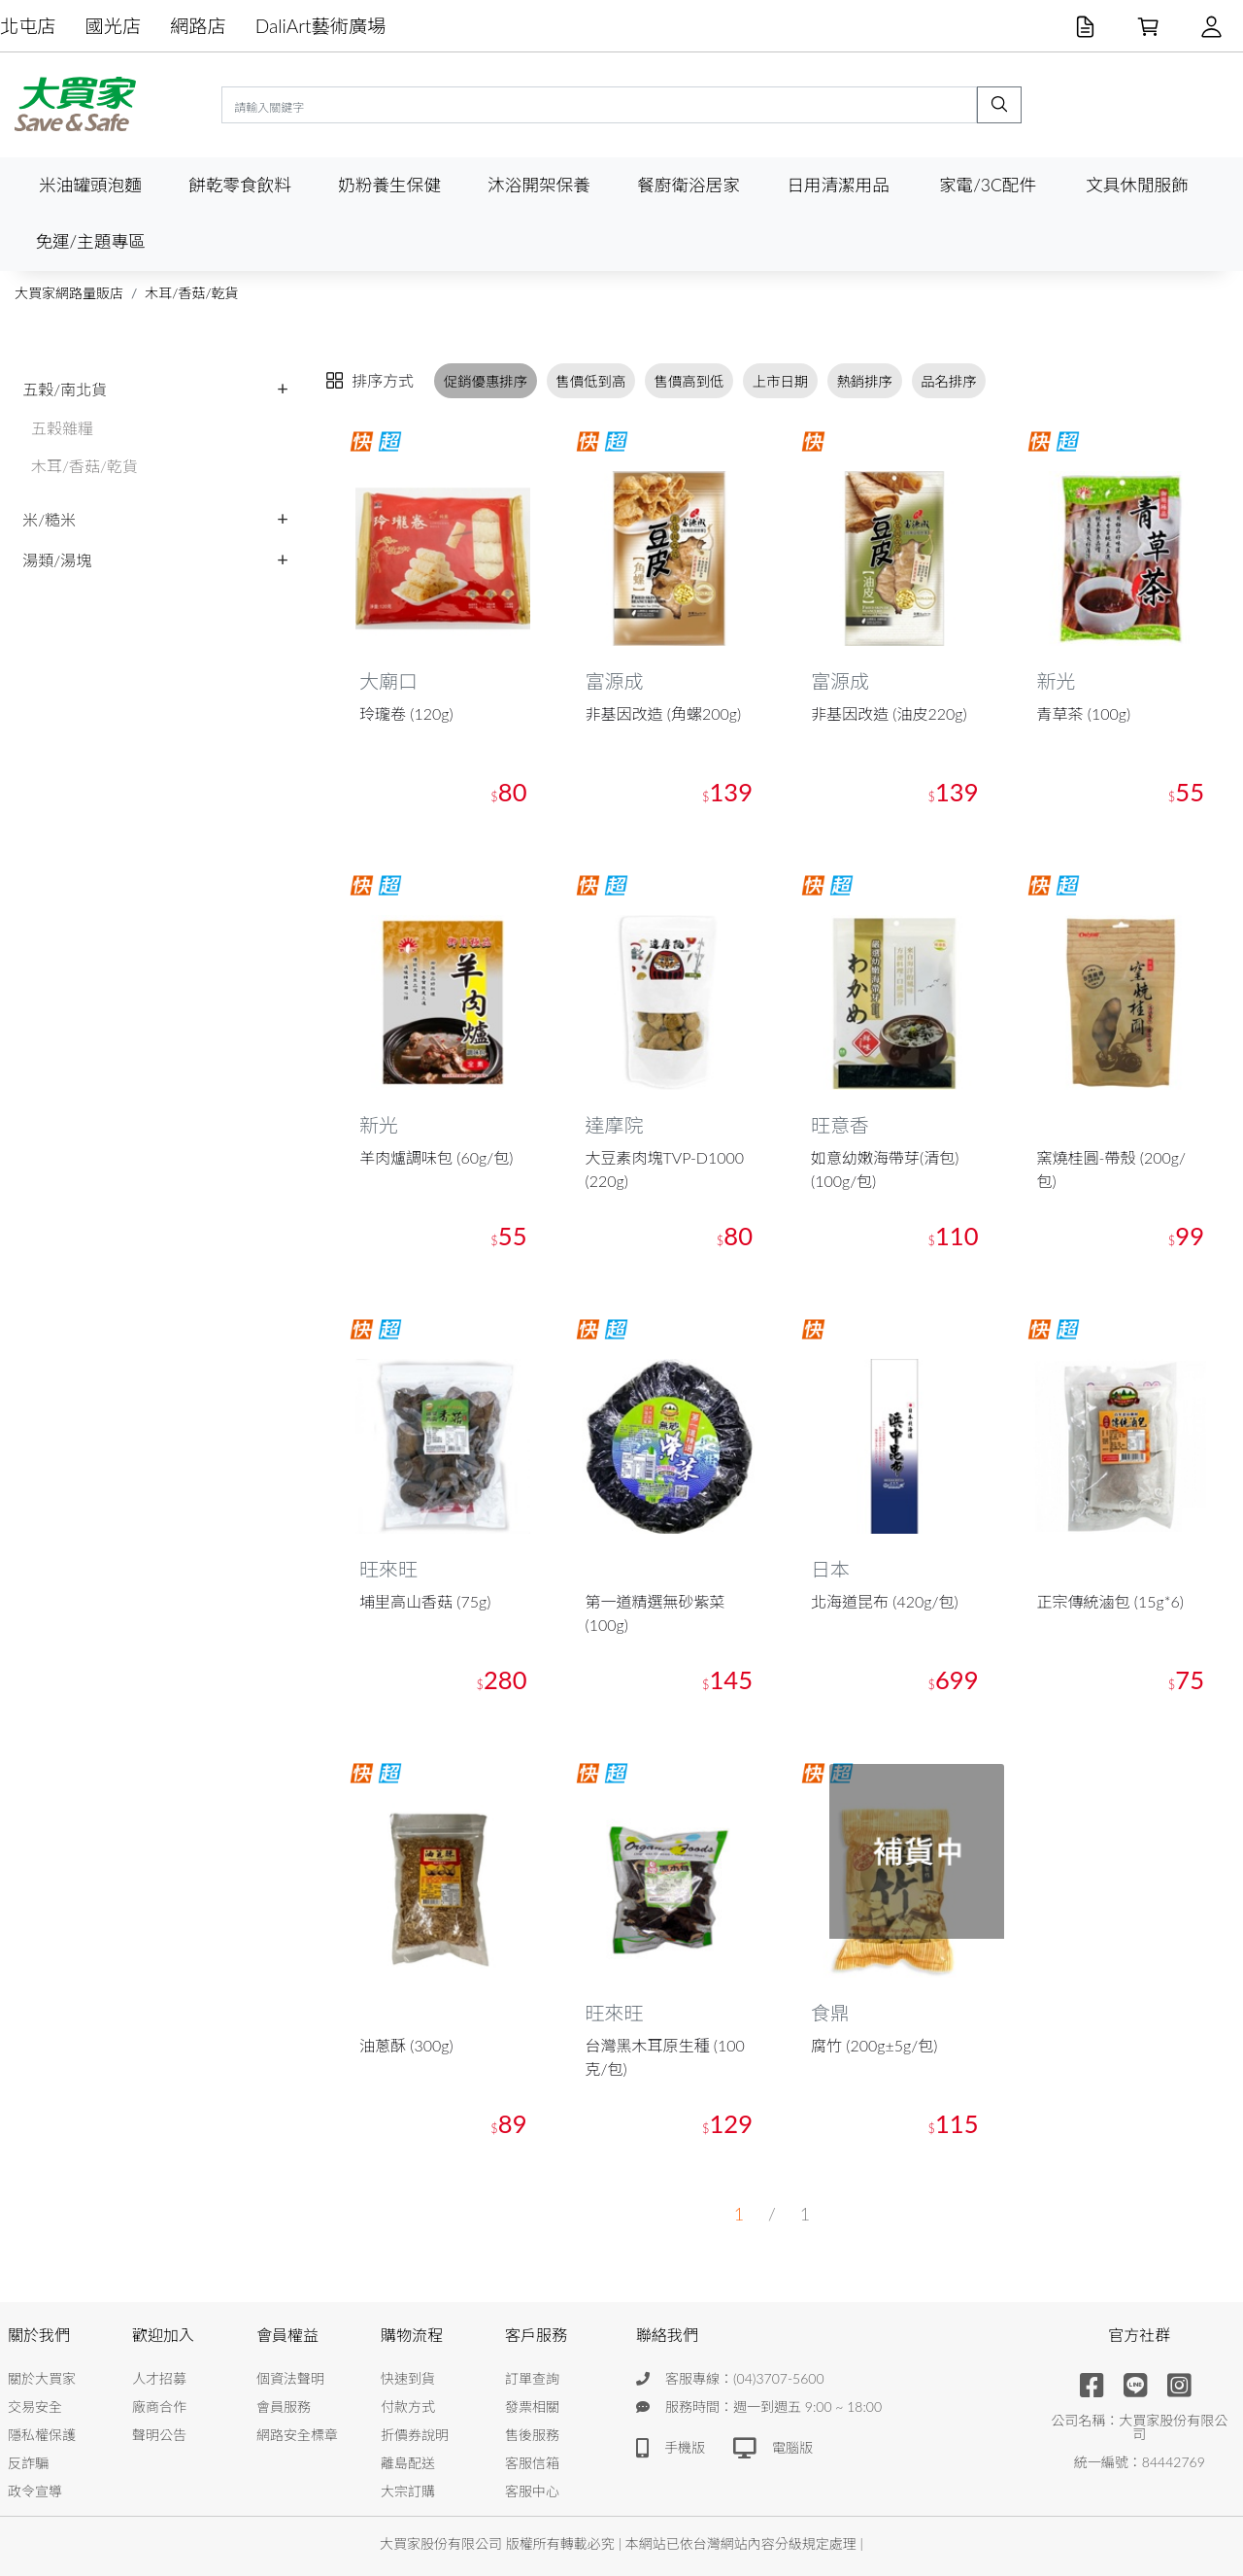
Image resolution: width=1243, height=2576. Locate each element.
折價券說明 (415, 2434)
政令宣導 (35, 2491)
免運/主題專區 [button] (90, 241)
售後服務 (532, 2434)
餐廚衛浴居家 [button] (688, 185)
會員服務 (283, 2406)
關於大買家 (42, 2378)
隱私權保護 (42, 2434)
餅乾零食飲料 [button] (239, 185)
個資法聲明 (290, 2378)
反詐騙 (28, 2463)
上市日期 (781, 381)
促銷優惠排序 (485, 381)
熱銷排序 (864, 381)
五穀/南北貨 (64, 389)
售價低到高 (590, 381)
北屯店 (28, 26)
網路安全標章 (297, 2434)
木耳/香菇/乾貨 (191, 293)
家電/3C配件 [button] (987, 185)
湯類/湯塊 (56, 560)
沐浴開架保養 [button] (538, 185)
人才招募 (159, 2378)
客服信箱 (532, 2463)
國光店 (113, 26)
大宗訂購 (408, 2491)
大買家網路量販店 (69, 293)
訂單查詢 (532, 2378)
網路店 (198, 26)
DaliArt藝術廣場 (320, 26)
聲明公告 (159, 2434)
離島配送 (408, 2463)
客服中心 (532, 2491)
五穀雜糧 (62, 428)
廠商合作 (159, 2406)
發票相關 (532, 2406)
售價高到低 (689, 381)
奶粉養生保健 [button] (389, 185)
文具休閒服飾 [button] (1137, 185)
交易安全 (35, 2406)
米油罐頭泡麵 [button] (90, 185)
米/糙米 (49, 519)
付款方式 (408, 2406)
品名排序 (949, 381)
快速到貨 (408, 2378)
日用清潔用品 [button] (838, 185)
